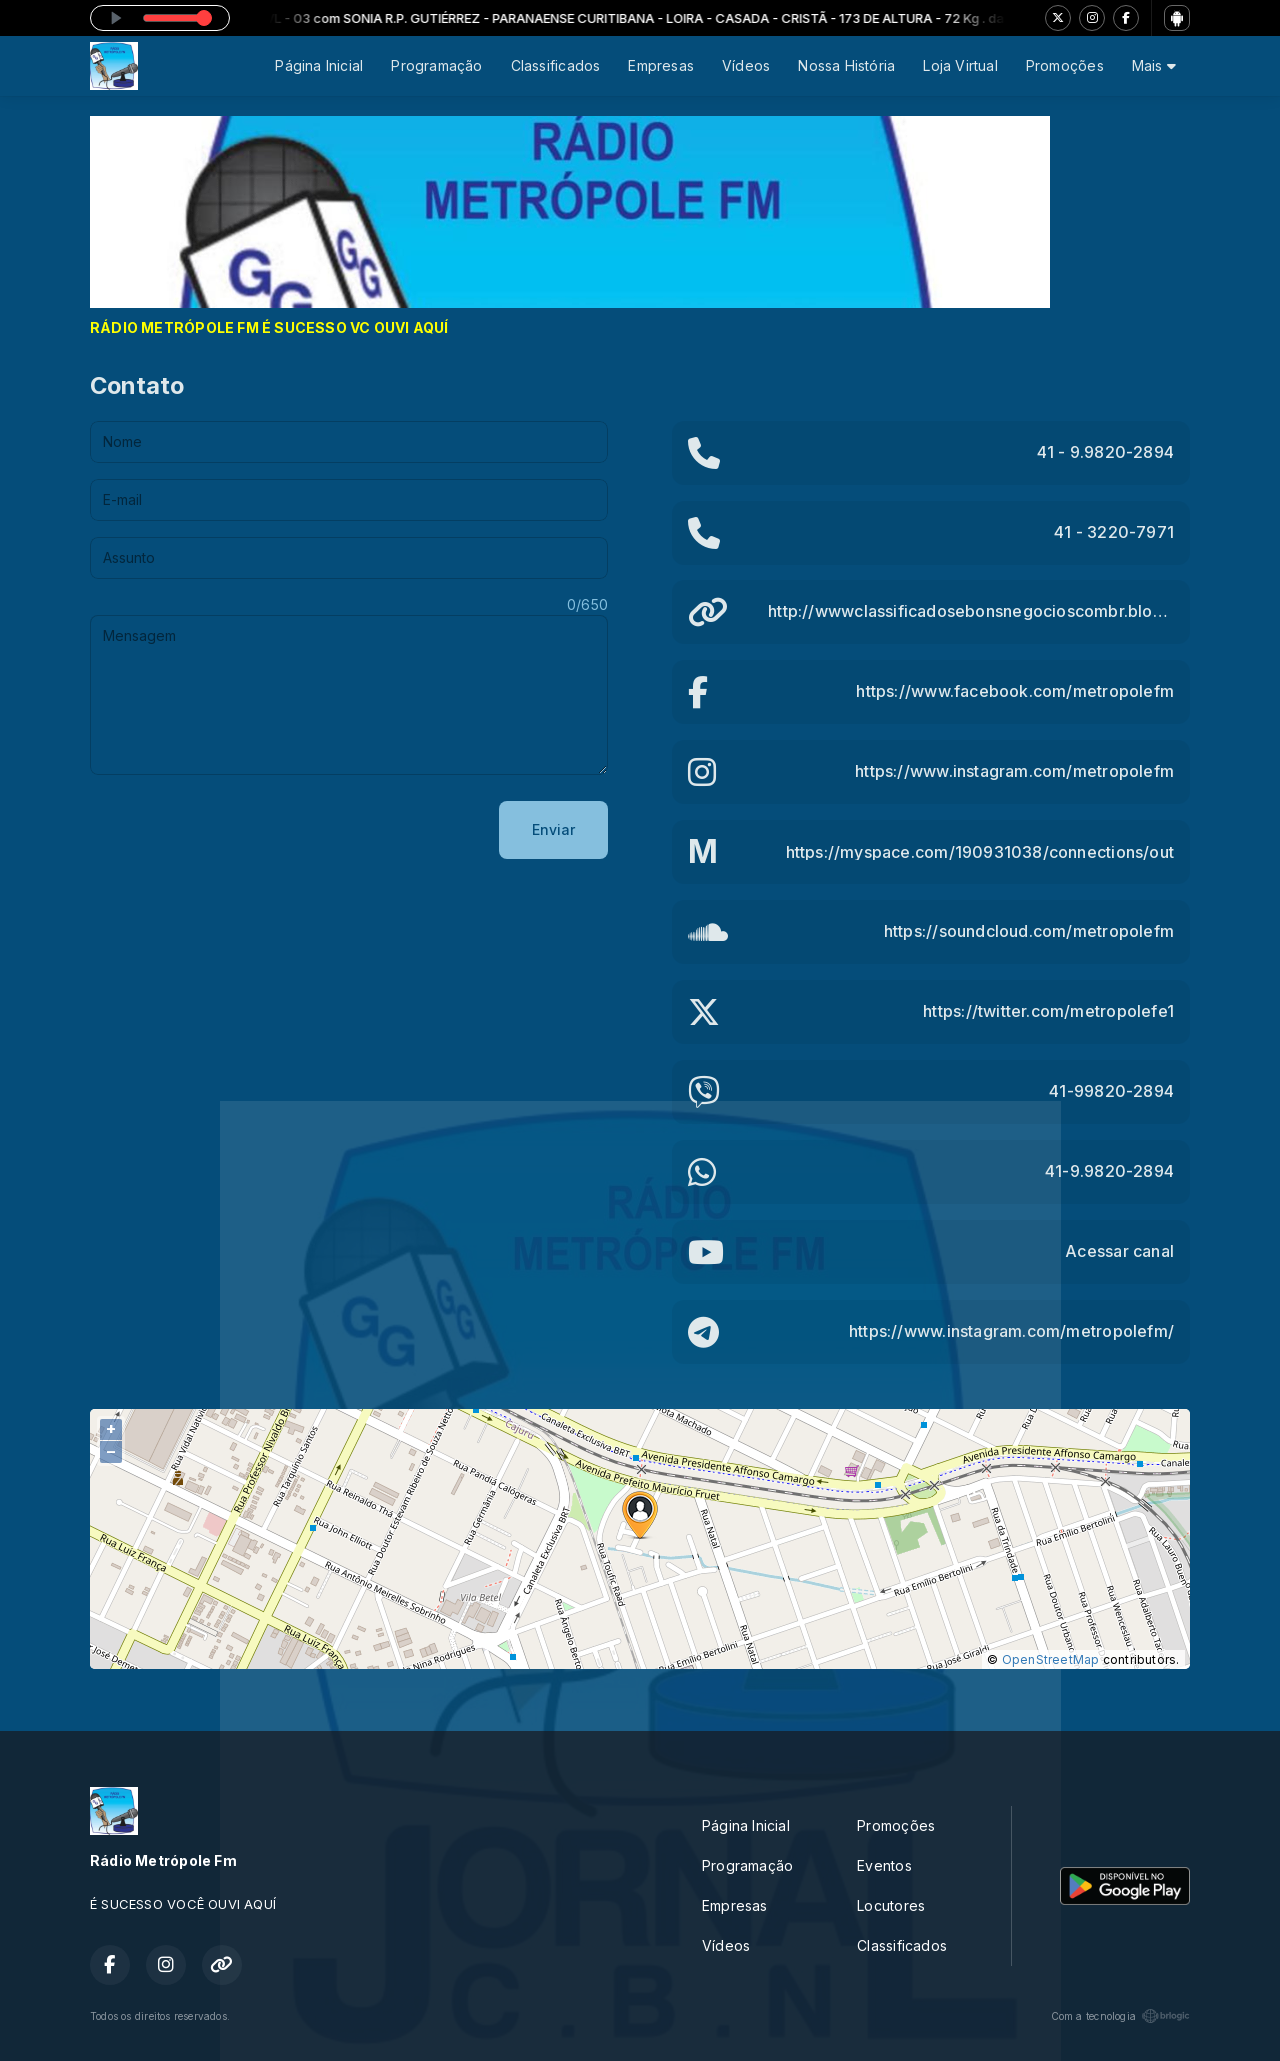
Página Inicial (319, 65)
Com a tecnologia (1120, 2016)
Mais (1154, 65)
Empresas (661, 65)
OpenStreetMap (1051, 1659)
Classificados (556, 65)
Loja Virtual (960, 65)
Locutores (891, 1905)
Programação (436, 65)
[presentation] (242, 830)
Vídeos (746, 65)
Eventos (884, 1865)
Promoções (1065, 65)
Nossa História (846, 65)
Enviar (553, 829)
